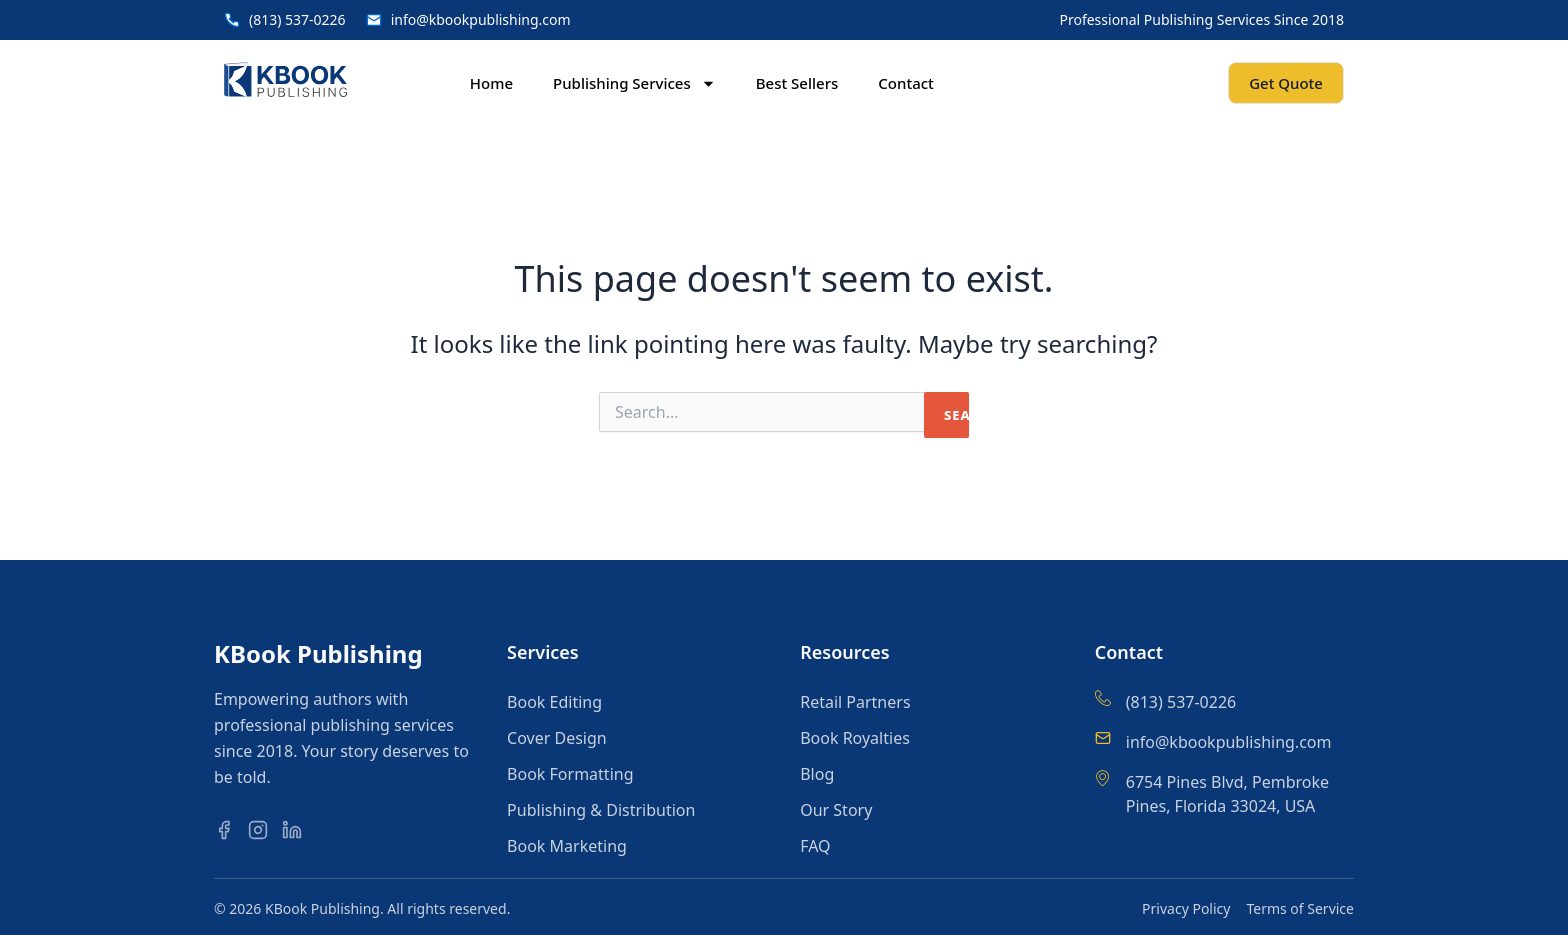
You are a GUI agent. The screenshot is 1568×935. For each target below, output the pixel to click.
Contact (906, 83)
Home (491, 83)
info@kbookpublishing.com (1229, 742)
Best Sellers (797, 83)
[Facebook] (229, 829)
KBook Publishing (318, 653)
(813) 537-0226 (1181, 702)
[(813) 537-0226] (1103, 698)
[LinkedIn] (297, 829)
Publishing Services (634, 83)
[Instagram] (263, 829)
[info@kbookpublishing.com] (1103, 738)
